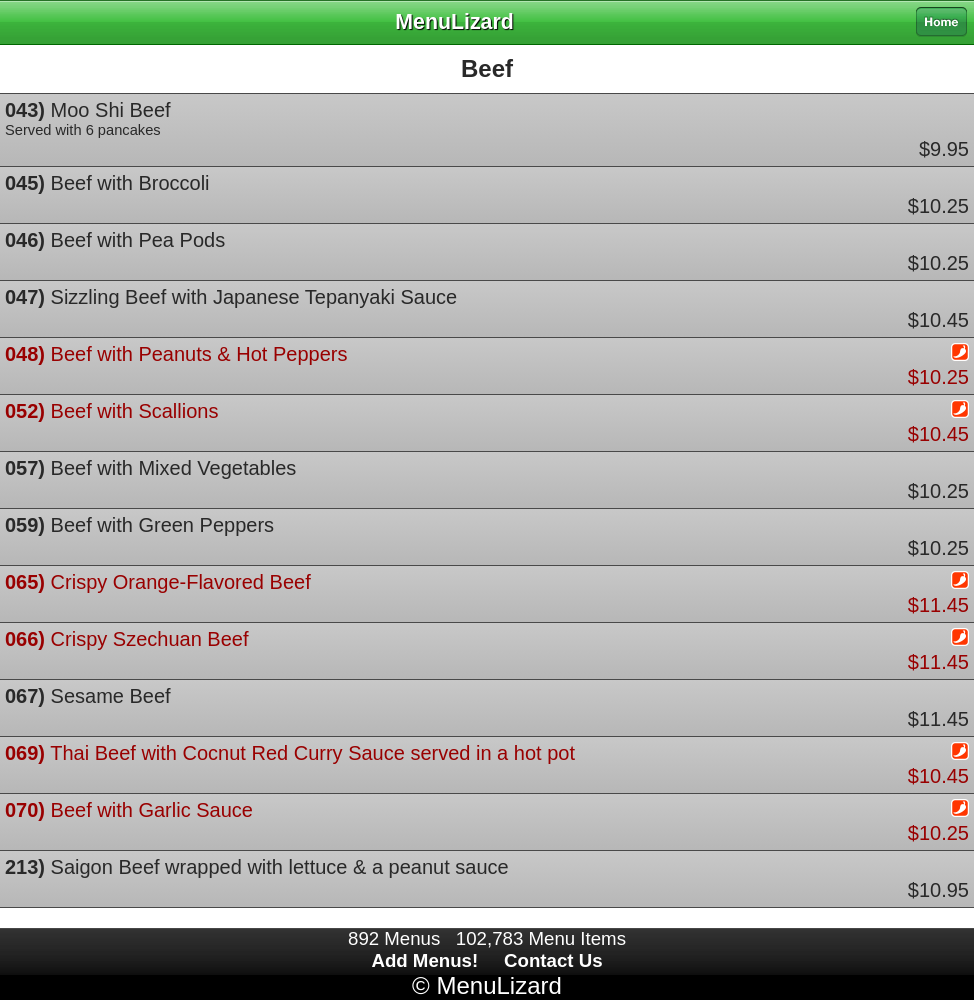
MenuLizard (498, 985)
